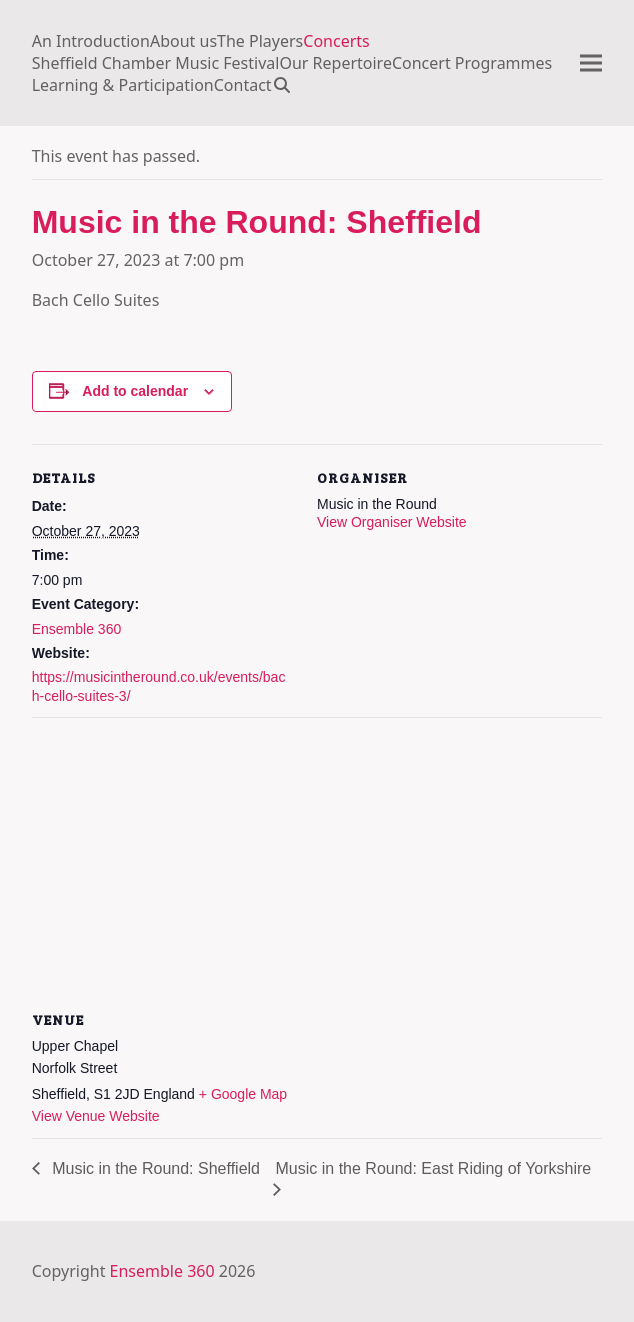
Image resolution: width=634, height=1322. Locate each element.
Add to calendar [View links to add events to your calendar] (135, 391)
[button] (287, 85)
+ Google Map (243, 1094)
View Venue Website (96, 1116)
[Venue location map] (317, 861)
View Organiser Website (392, 522)
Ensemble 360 (77, 629)
